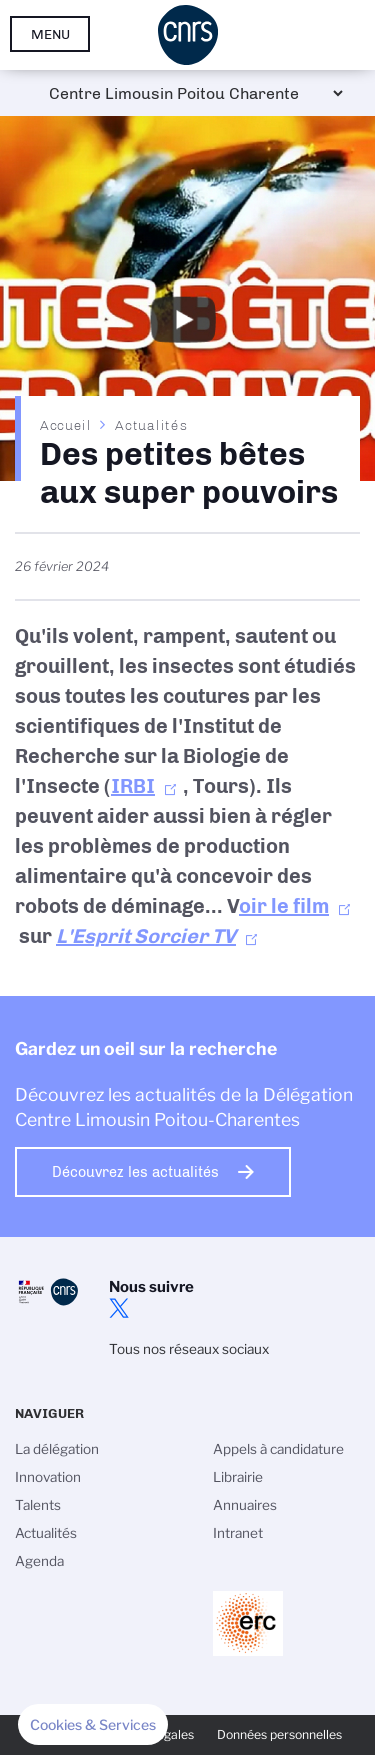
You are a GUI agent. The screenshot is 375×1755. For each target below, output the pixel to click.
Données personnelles (279, 1734)
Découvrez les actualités (135, 1172)
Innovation (48, 1477)
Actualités (151, 425)
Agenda (39, 1561)
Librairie (238, 1477)
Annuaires (245, 1505)
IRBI (133, 786)
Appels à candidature (278, 1449)
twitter (119, 1308)
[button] (93, 1725)
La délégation (57, 1449)
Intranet (238, 1533)
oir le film (284, 906)
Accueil (66, 425)
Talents (38, 1505)
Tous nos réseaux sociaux (189, 1349)
